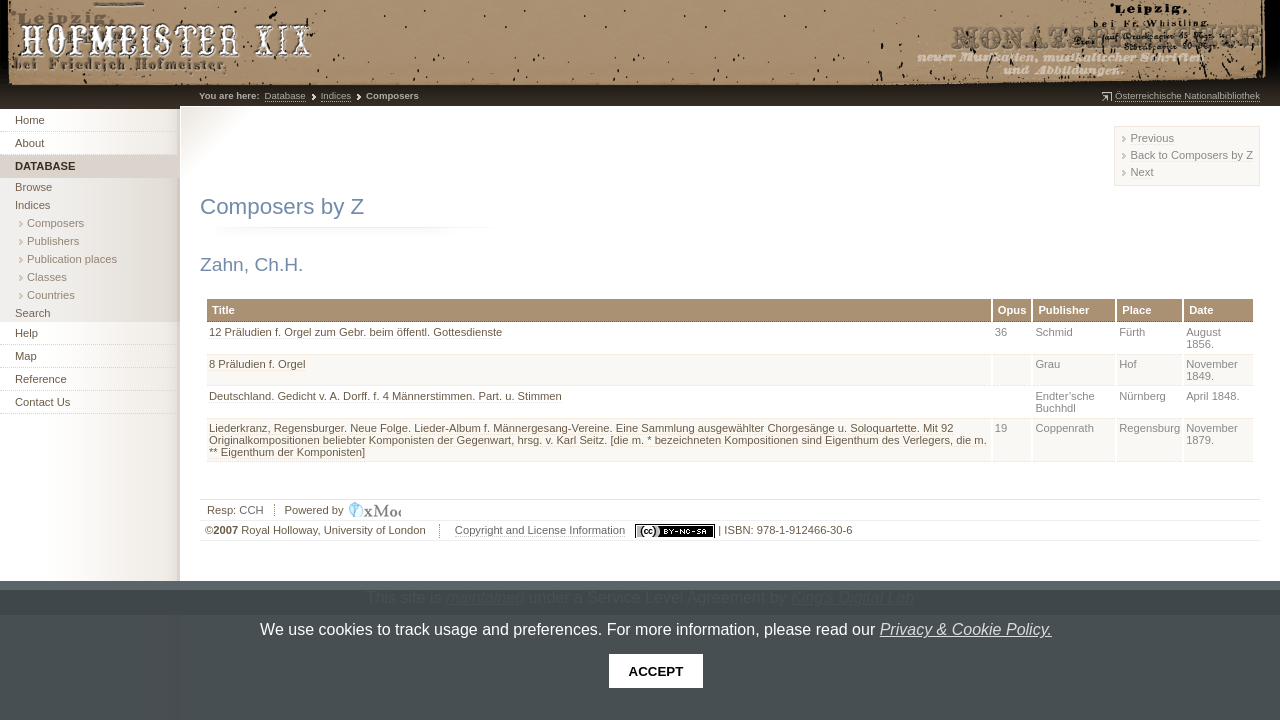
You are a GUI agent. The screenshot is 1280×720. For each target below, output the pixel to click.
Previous (1153, 138)
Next (1142, 172)
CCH (251, 510)
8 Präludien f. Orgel (257, 364)
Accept (656, 671)
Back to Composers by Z (1192, 155)
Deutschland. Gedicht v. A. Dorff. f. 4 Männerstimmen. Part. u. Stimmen (385, 396)
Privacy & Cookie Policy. (966, 629)
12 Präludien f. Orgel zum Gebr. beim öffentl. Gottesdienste (355, 332)
